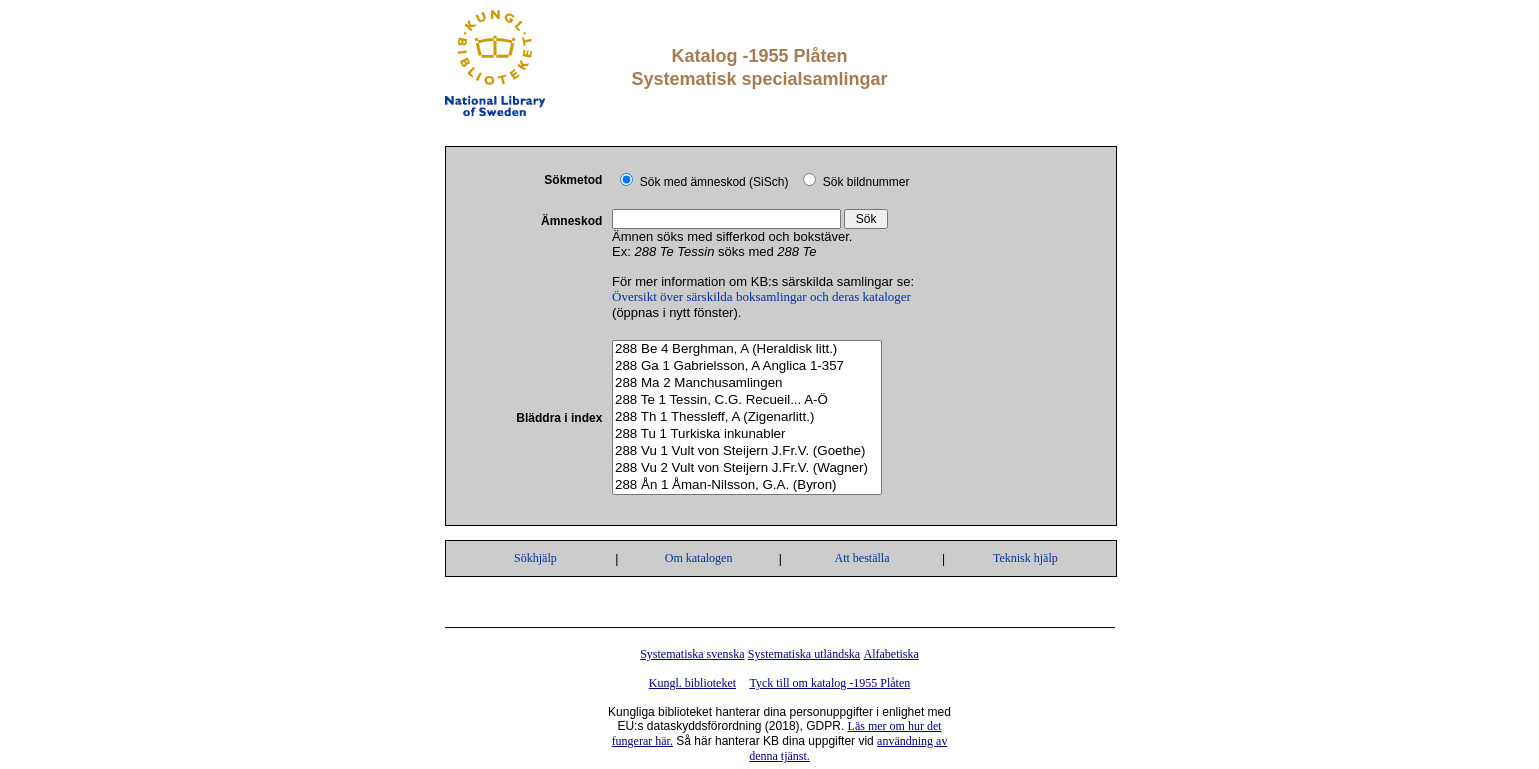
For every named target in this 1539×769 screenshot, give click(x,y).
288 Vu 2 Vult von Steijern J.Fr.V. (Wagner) (747, 468)
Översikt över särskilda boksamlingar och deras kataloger (761, 296)
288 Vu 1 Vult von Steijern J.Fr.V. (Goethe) (747, 451)
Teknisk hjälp (1025, 558)
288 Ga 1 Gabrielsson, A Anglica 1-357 (747, 366)
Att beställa (861, 558)
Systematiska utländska (804, 654)
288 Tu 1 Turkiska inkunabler (747, 434)
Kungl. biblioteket (692, 683)
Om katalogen (699, 558)
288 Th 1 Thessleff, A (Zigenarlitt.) (747, 417)
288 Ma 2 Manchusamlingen (747, 383)
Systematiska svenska (692, 654)
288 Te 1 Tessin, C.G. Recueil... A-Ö (747, 400)
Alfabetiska (891, 654)
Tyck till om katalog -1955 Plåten (829, 683)
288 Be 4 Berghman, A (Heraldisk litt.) (747, 349)
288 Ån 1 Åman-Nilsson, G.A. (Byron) (747, 485)
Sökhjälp (535, 558)
